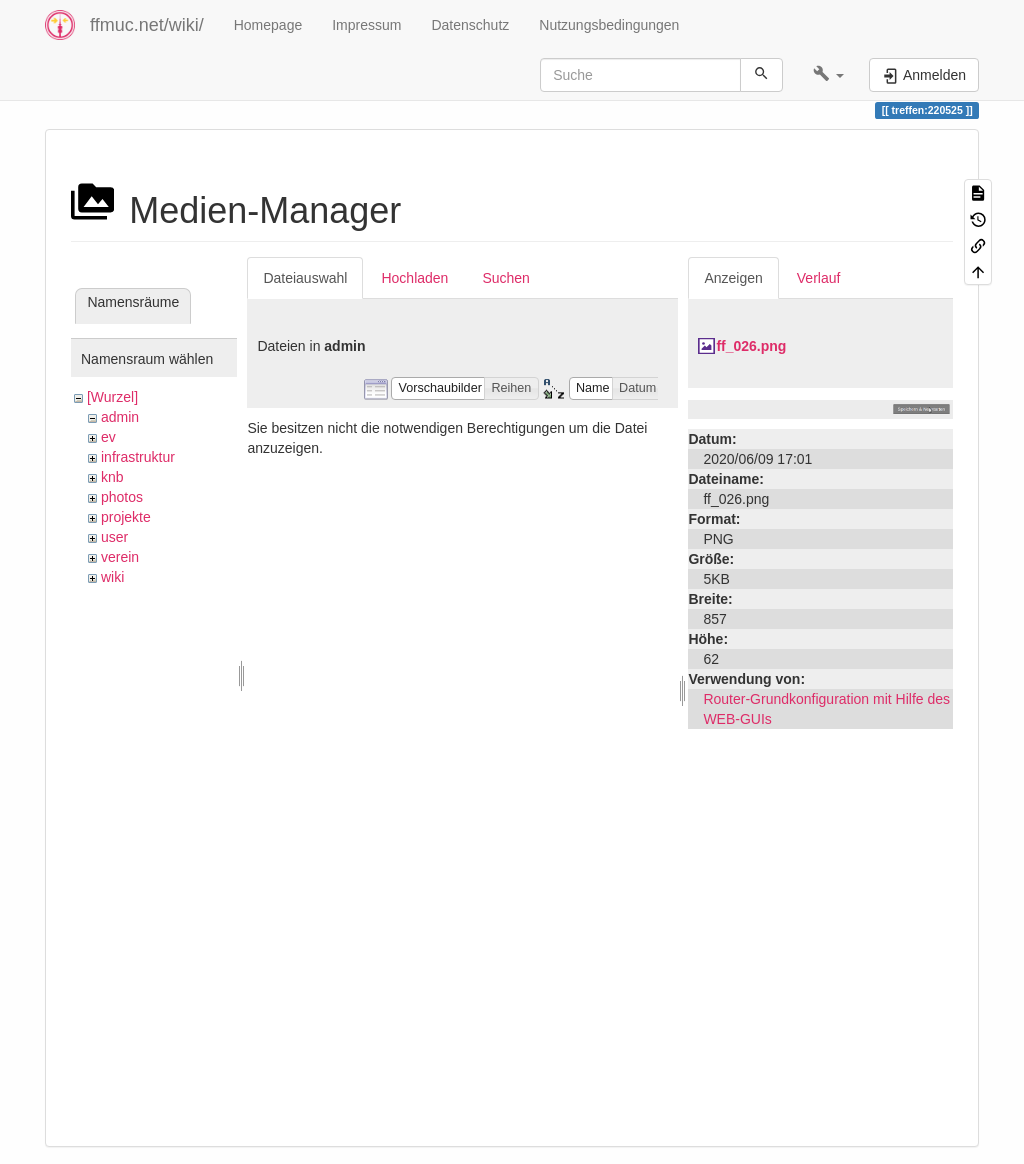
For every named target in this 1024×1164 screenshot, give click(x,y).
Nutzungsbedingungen (609, 25)
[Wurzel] (112, 397)
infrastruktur (138, 457)
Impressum (366, 25)
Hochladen (414, 278)
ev (108, 437)
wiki (112, 577)
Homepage (268, 25)
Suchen (505, 278)
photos (122, 497)
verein (120, 557)
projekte (126, 517)
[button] (828, 75)
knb (112, 477)
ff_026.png (751, 346)
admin (120, 417)
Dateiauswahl (305, 278)
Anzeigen (733, 278)
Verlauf (819, 278)
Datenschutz (470, 25)
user (114, 537)
